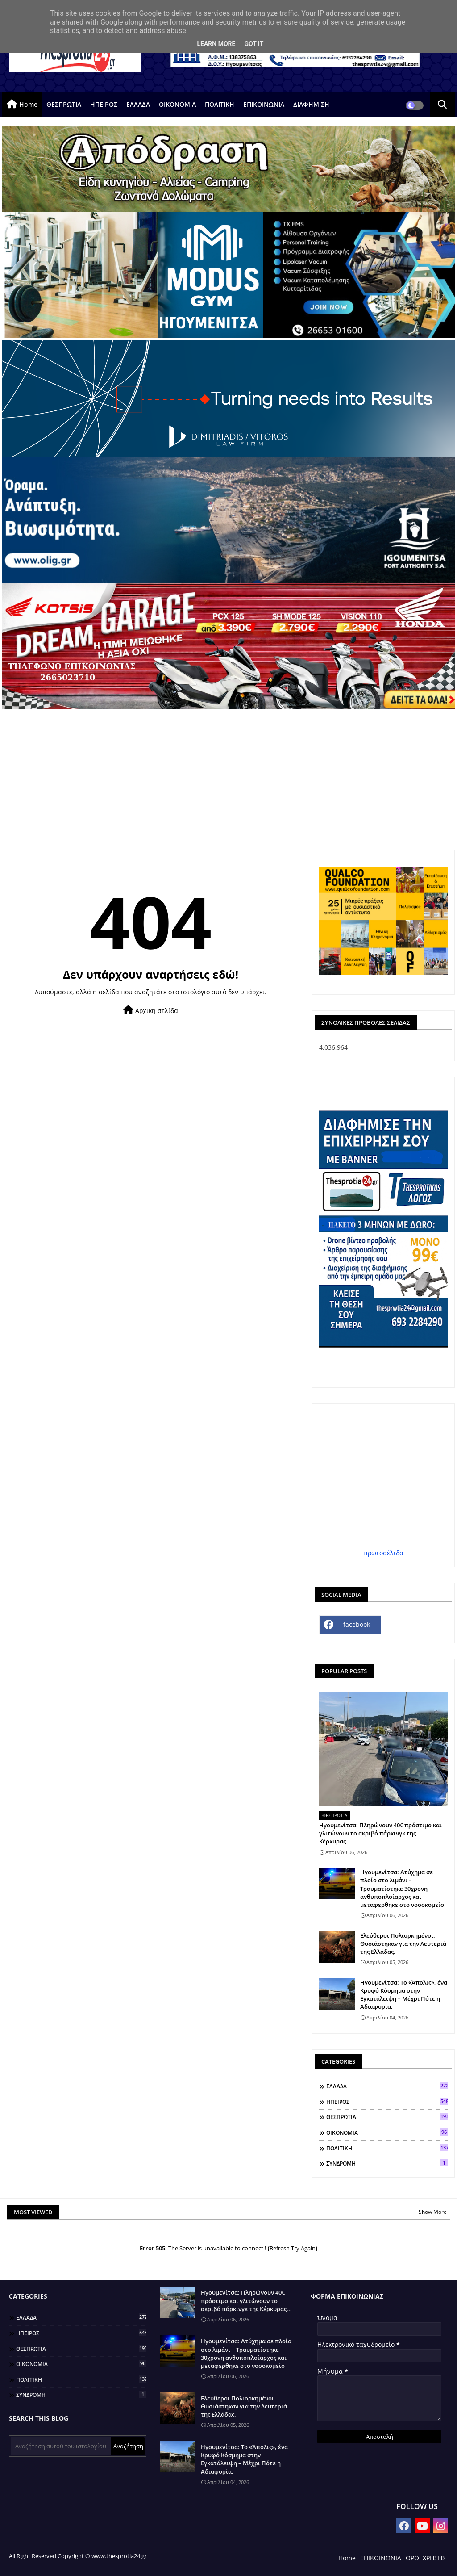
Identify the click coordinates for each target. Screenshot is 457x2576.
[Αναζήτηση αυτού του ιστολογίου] (61, 2446)
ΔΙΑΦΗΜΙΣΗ (311, 104)
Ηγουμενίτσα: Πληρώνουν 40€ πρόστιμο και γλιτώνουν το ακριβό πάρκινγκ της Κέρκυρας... (380, 1833)
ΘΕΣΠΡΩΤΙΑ (63, 104)
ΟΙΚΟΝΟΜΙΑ (177, 104)
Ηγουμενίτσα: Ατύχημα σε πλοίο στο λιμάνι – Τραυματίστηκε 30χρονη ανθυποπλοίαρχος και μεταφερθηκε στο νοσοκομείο (402, 1888)
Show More (433, 2212)
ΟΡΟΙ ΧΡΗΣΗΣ (426, 2558)
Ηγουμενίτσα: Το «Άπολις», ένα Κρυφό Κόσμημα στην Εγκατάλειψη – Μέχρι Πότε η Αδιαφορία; (403, 1994)
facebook (356, 1624)
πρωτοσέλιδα (383, 1553)
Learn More (216, 43)
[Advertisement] (228, 775)
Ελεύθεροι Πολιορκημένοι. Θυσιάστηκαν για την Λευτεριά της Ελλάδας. (403, 1943)
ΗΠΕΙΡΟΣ (103, 104)
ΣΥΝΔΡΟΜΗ (387, 2163)
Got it (253, 43)
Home (28, 104)
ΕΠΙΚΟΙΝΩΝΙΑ (263, 104)
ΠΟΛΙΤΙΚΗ (219, 104)
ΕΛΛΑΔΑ (138, 104)
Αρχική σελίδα (150, 1010)
